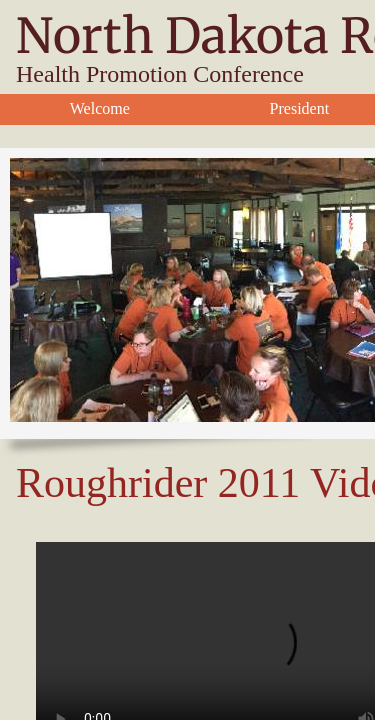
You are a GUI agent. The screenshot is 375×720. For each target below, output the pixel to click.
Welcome (100, 108)
